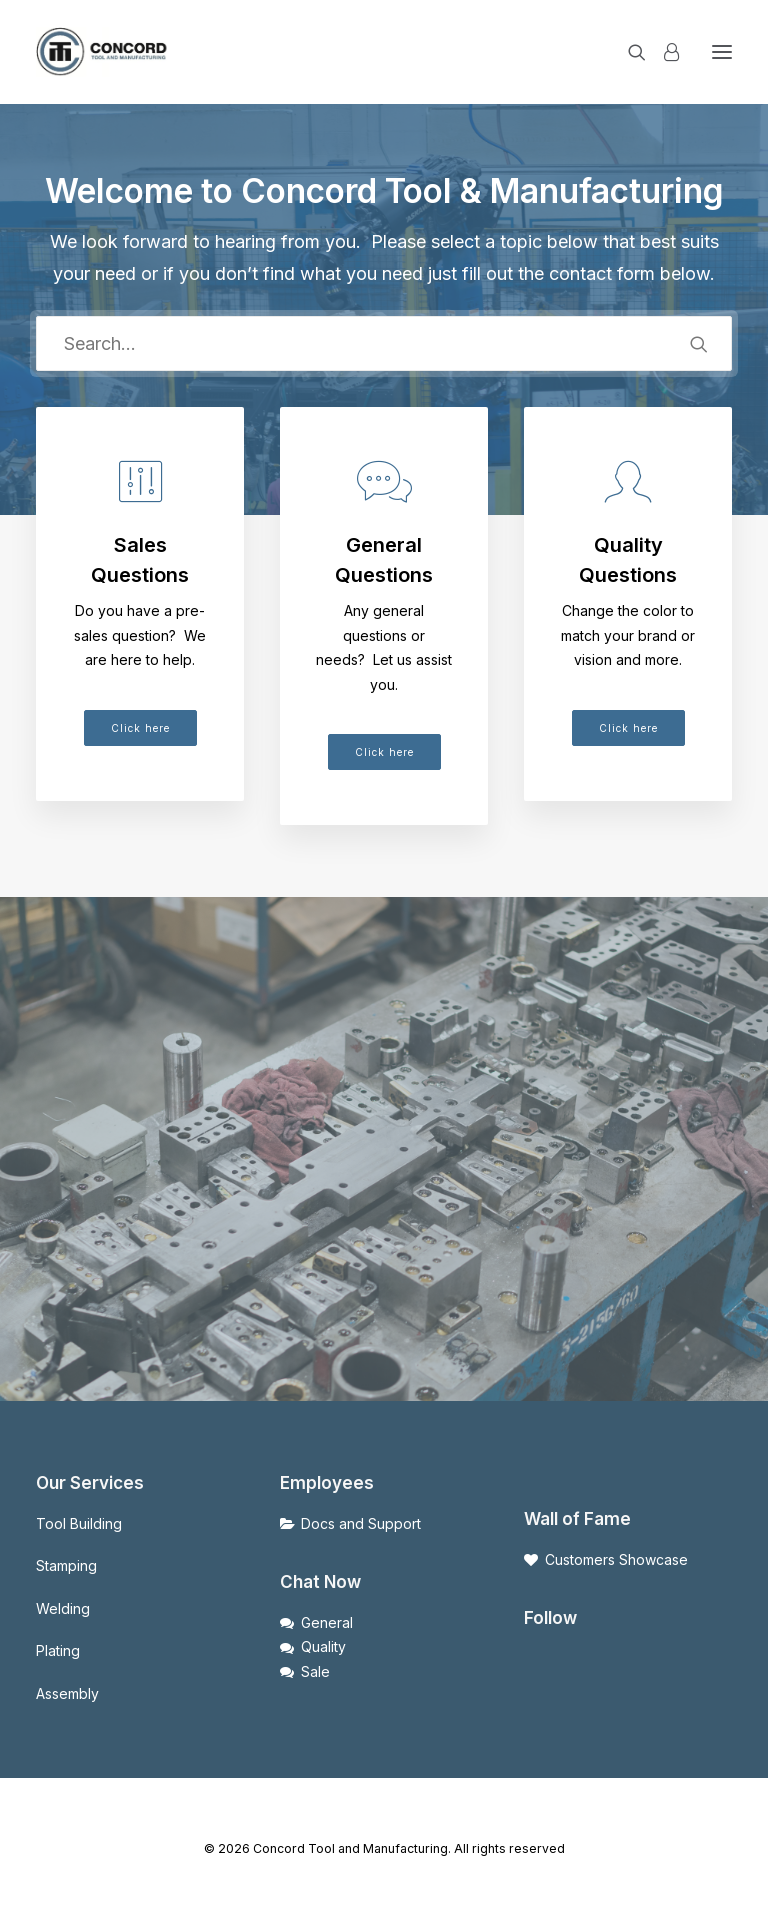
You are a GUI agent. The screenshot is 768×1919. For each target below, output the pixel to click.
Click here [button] (140, 728)
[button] (722, 52)
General (327, 1622)
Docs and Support (361, 1523)
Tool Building (79, 1523)
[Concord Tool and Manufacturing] (103, 52)
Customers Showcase (616, 1559)
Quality (323, 1646)
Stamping (66, 1565)
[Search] (628, 52)
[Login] (662, 52)
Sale (315, 1671)
